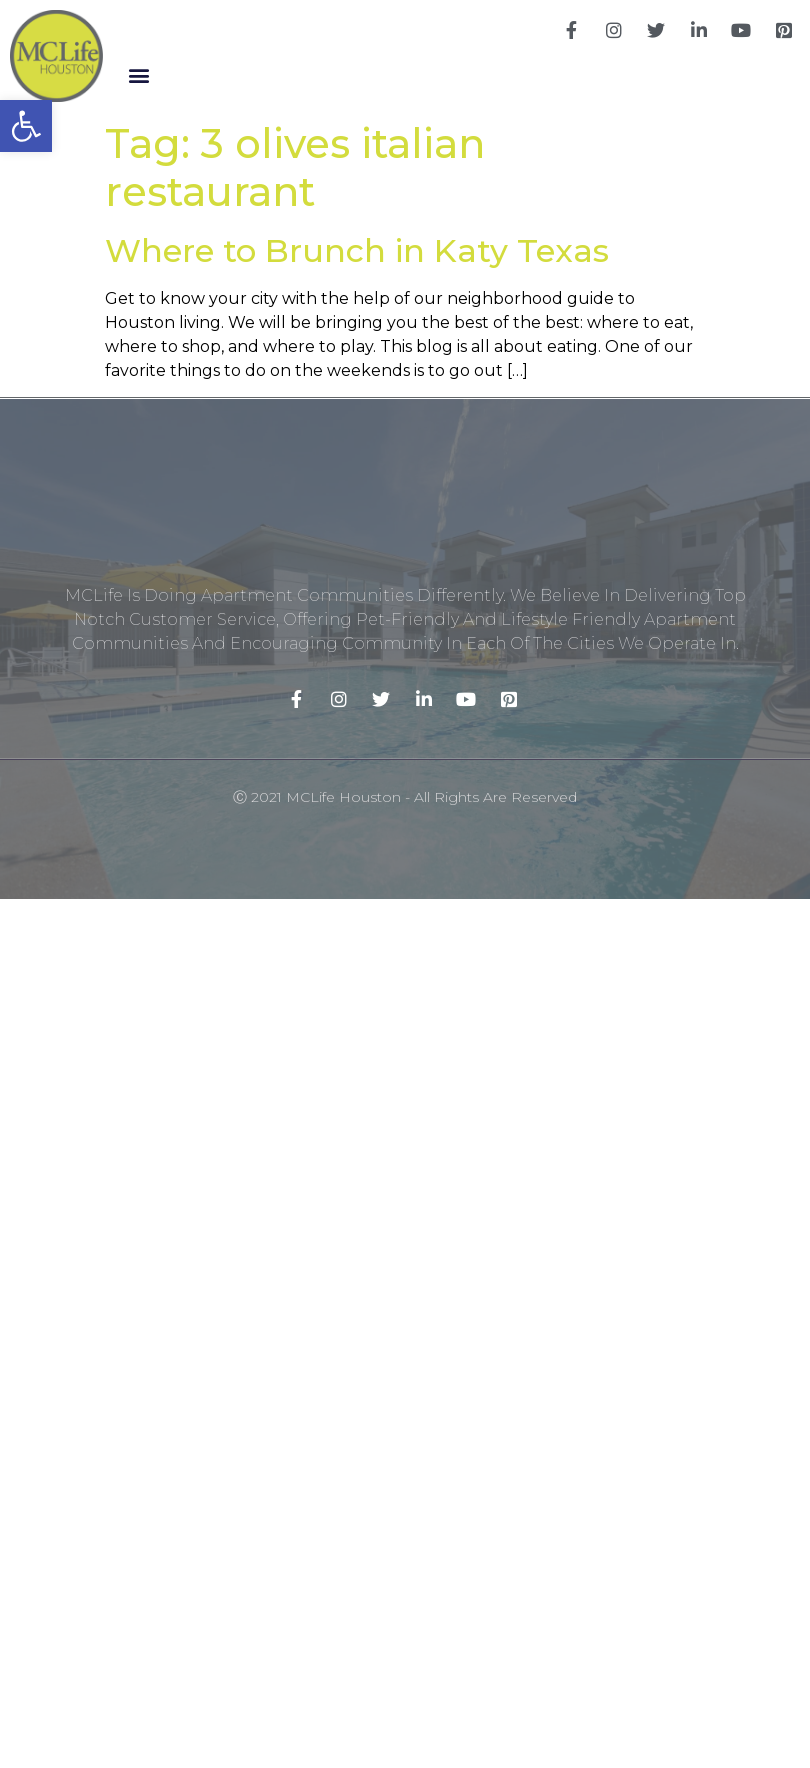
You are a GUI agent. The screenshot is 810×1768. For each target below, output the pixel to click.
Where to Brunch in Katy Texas (357, 250)
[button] (139, 75)
